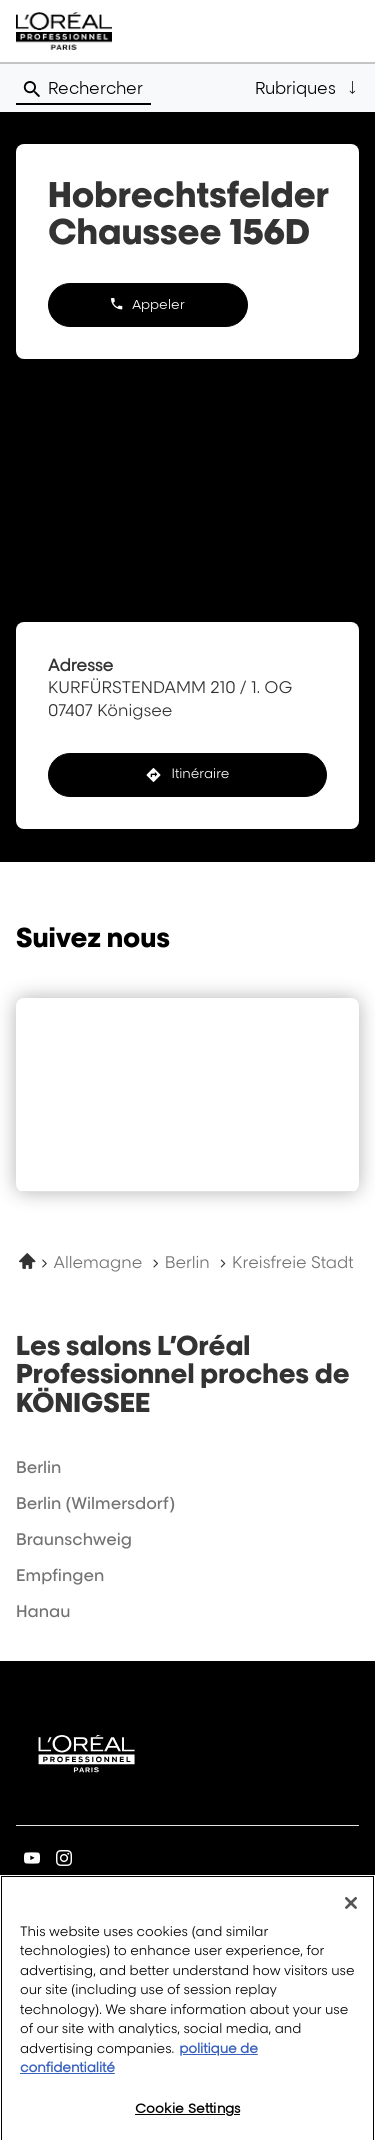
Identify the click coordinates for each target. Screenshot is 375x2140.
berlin (38, 1467)
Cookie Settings (187, 2118)
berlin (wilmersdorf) (95, 1503)
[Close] (351, 1912)
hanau (43, 1611)
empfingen (60, 1575)
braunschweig (74, 1539)
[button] (307, 88)
